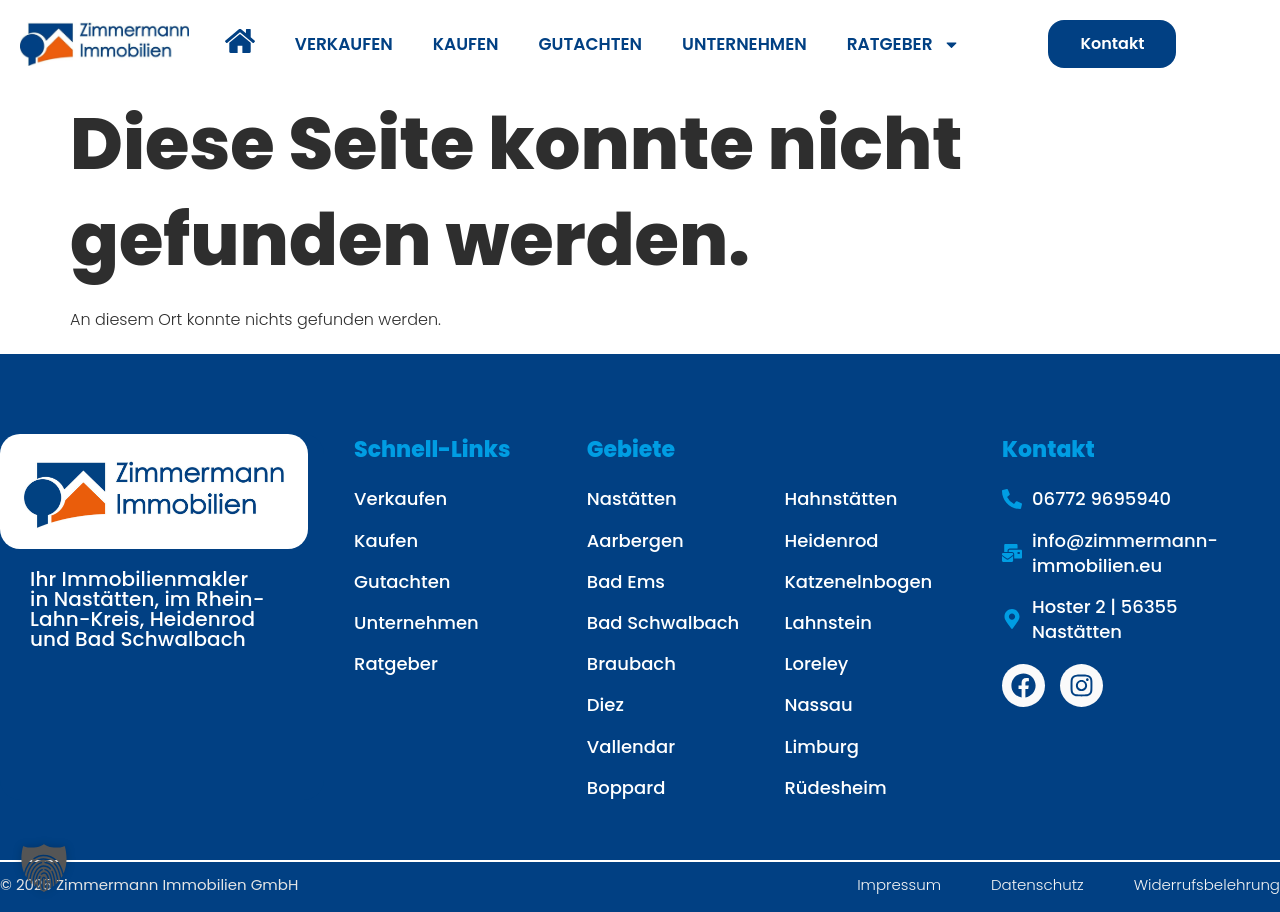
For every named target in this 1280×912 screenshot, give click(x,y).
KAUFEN (466, 44)
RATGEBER (903, 44)
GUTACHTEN (590, 44)
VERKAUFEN (344, 44)
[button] (44, 868)
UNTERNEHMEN (744, 44)
